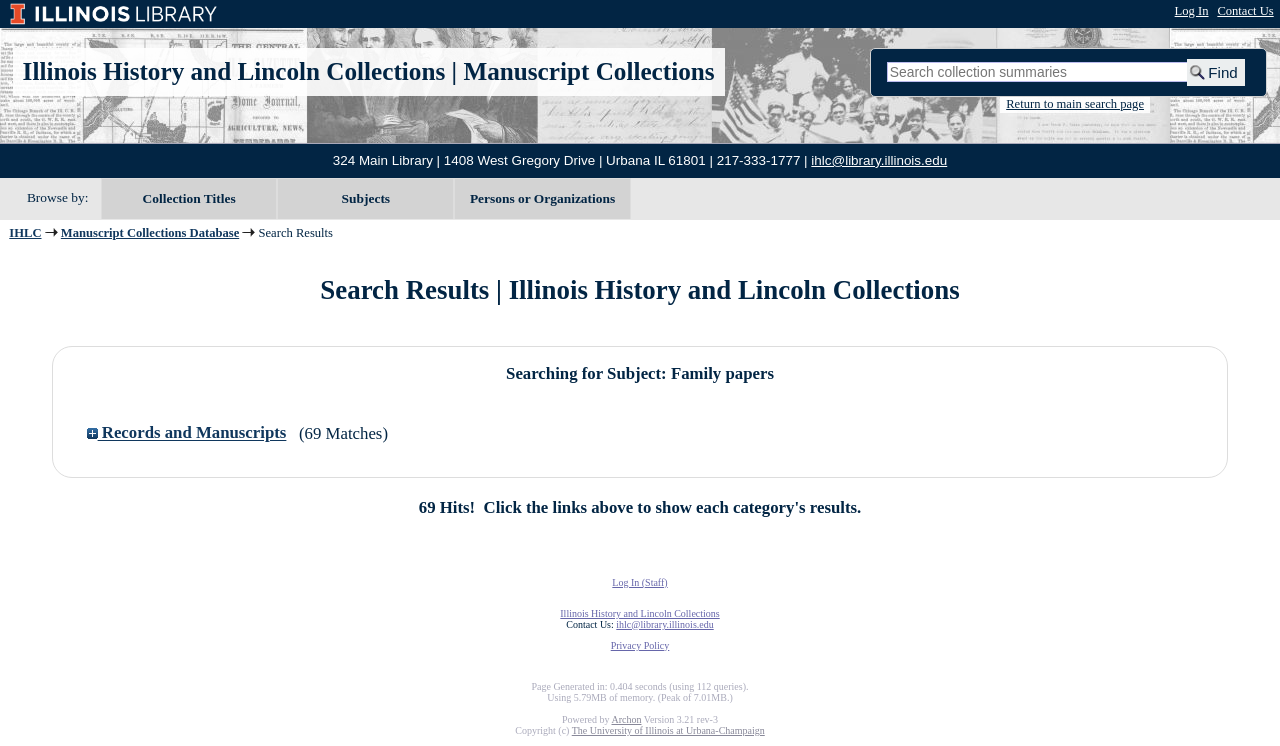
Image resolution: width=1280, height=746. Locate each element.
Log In (1192, 11)
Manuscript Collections (588, 71)
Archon (626, 719)
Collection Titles (189, 198)
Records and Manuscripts (187, 433)
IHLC (25, 233)
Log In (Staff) (639, 582)
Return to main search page (1075, 104)
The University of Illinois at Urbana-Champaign (668, 730)
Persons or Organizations (542, 198)
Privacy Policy (640, 645)
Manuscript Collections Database (150, 233)
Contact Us (1245, 11)
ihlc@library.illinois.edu (879, 160)
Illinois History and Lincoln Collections (234, 71)
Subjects (366, 198)
